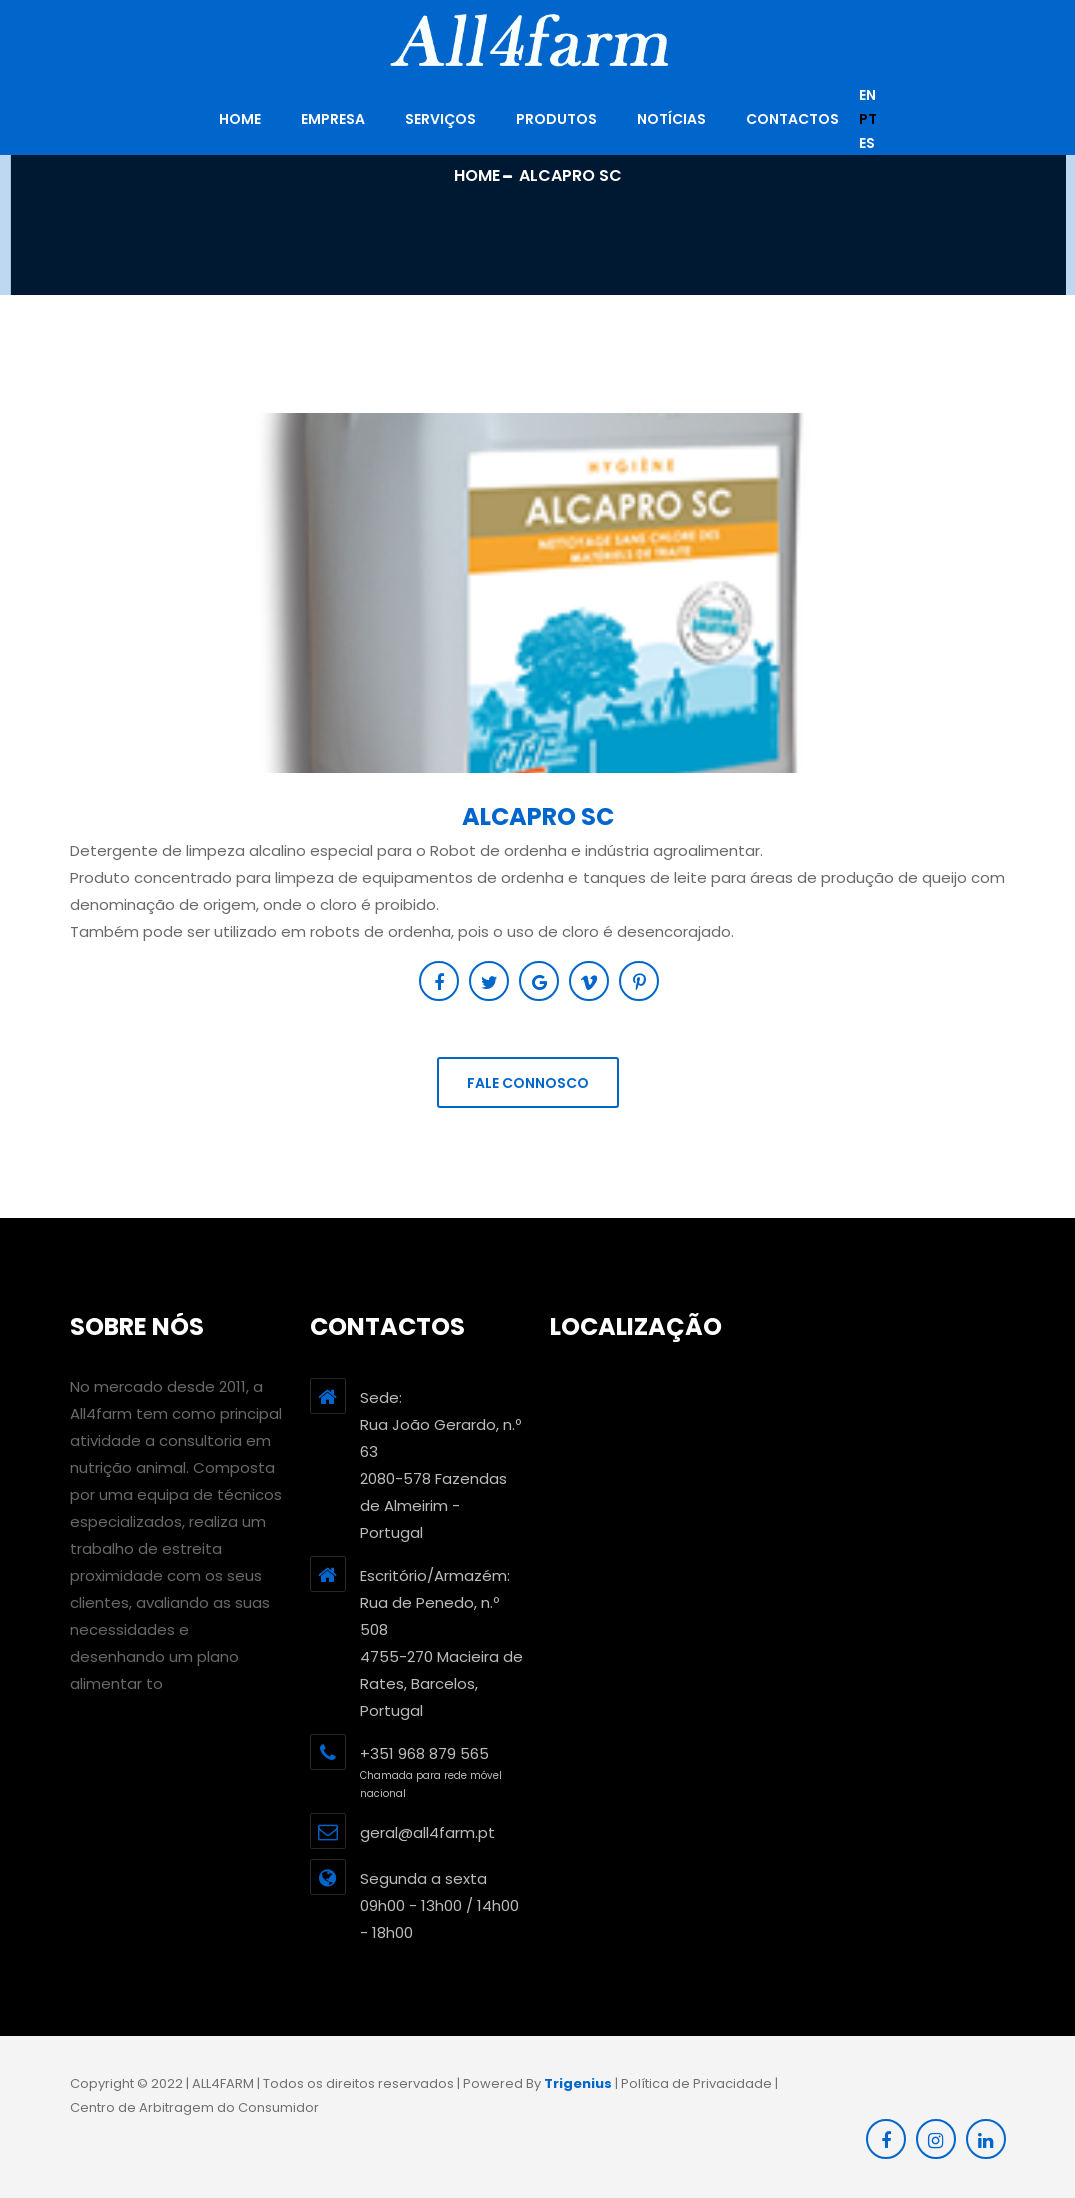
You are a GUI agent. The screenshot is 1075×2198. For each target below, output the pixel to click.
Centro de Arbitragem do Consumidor (194, 2107)
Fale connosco (528, 1083)
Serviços (440, 119)
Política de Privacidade (696, 2083)
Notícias (671, 119)
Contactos (792, 119)
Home (477, 175)
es (867, 143)
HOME (240, 119)
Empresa (333, 119)
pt (868, 119)
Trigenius (578, 2083)
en (867, 95)
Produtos (556, 119)
